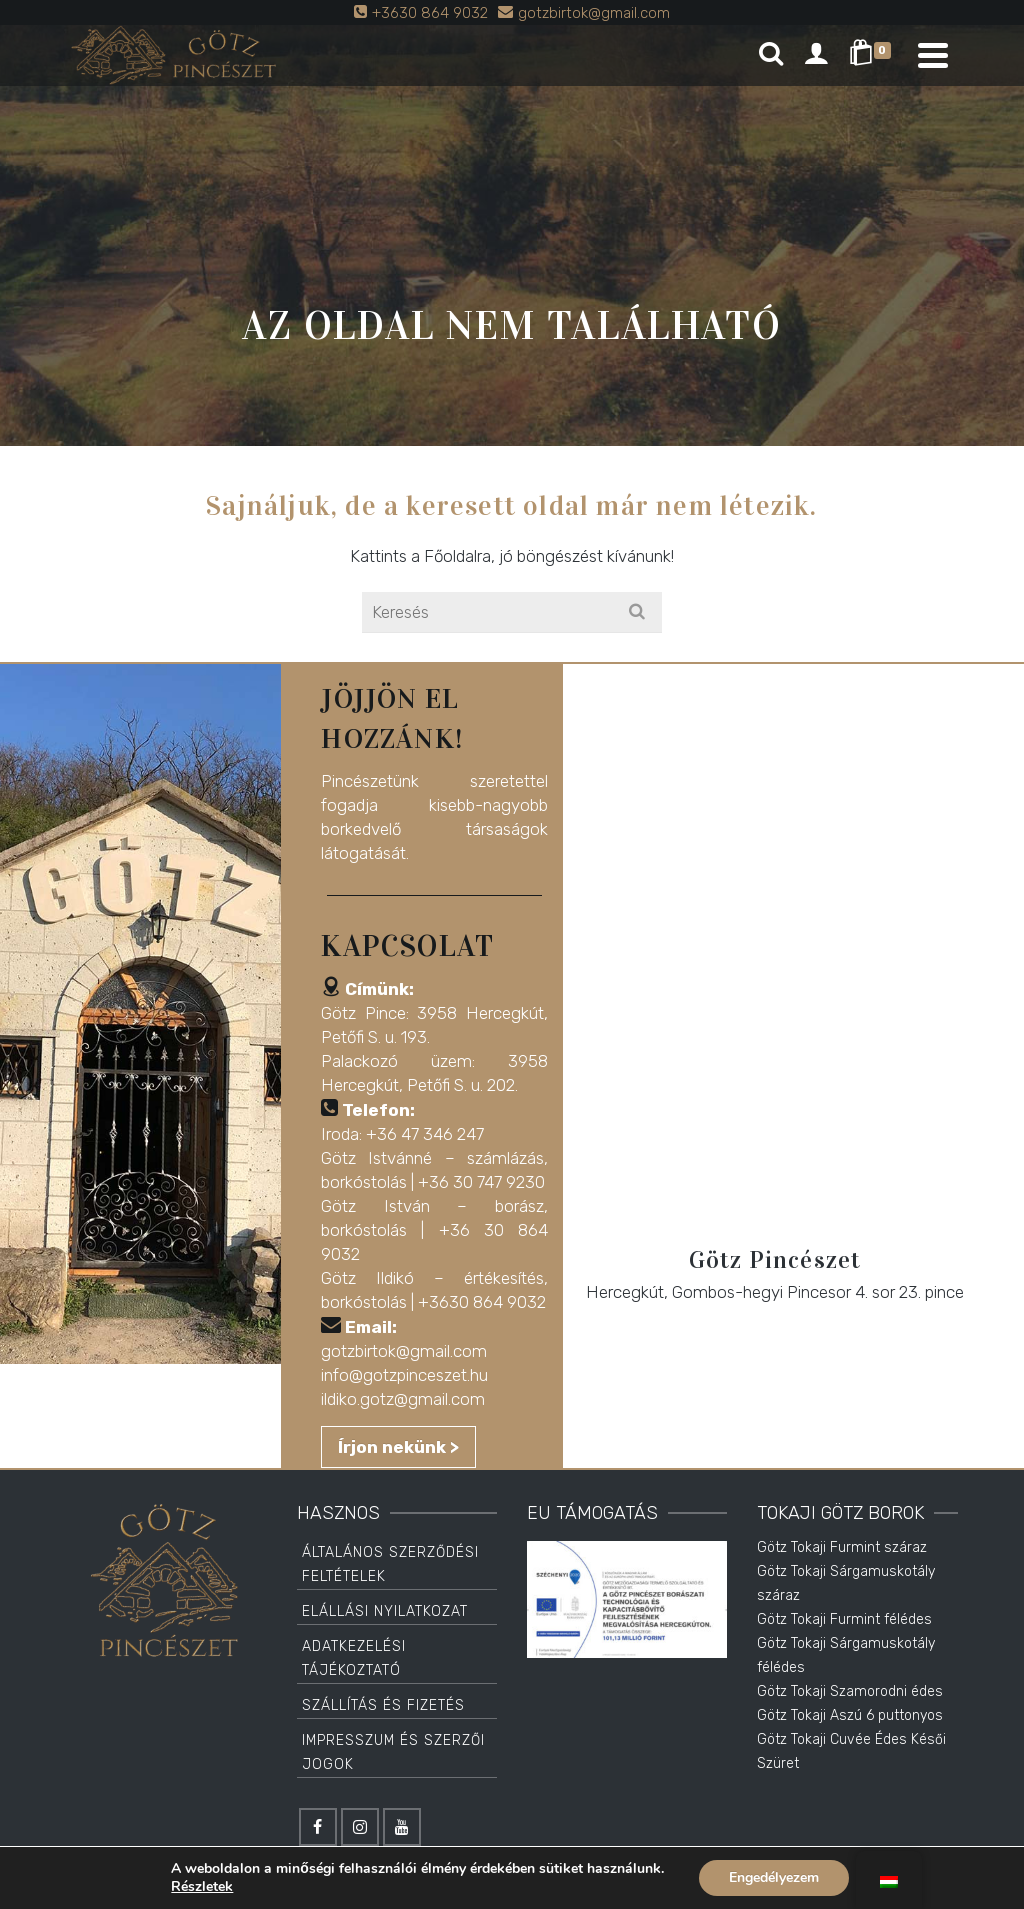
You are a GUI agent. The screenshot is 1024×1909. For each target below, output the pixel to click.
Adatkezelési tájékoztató (354, 1658)
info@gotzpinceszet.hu (404, 1375)
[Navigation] (933, 55)
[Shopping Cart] (873, 55)
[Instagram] (360, 1827)
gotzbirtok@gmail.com (404, 1351)
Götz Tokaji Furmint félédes (844, 1619)
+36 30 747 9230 (481, 1182)
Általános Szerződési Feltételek (390, 1564)
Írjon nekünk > (398, 1447)
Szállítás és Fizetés (383, 1705)
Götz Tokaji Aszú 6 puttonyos (850, 1715)
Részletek (202, 1887)
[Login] (816, 55)
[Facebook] (318, 1827)
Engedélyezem (774, 1877)
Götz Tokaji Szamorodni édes (850, 1691)
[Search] (771, 55)
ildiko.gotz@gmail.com (403, 1399)
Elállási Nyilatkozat (385, 1611)
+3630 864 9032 (482, 1302)
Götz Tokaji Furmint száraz (842, 1547)
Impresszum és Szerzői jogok (393, 1752)
